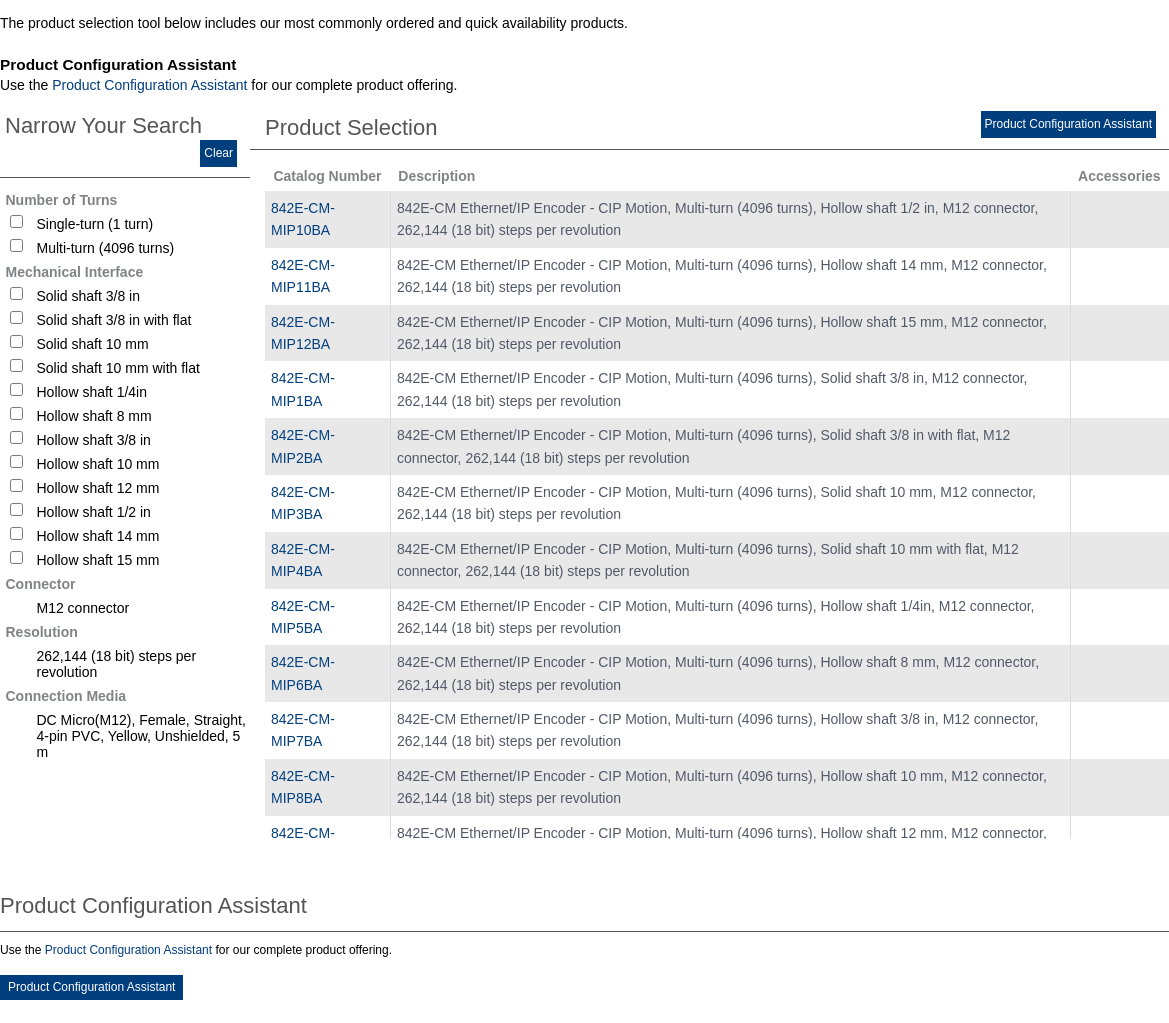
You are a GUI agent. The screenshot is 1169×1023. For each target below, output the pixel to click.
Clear (218, 153)
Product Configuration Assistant (149, 85)
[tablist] (584, 515)
